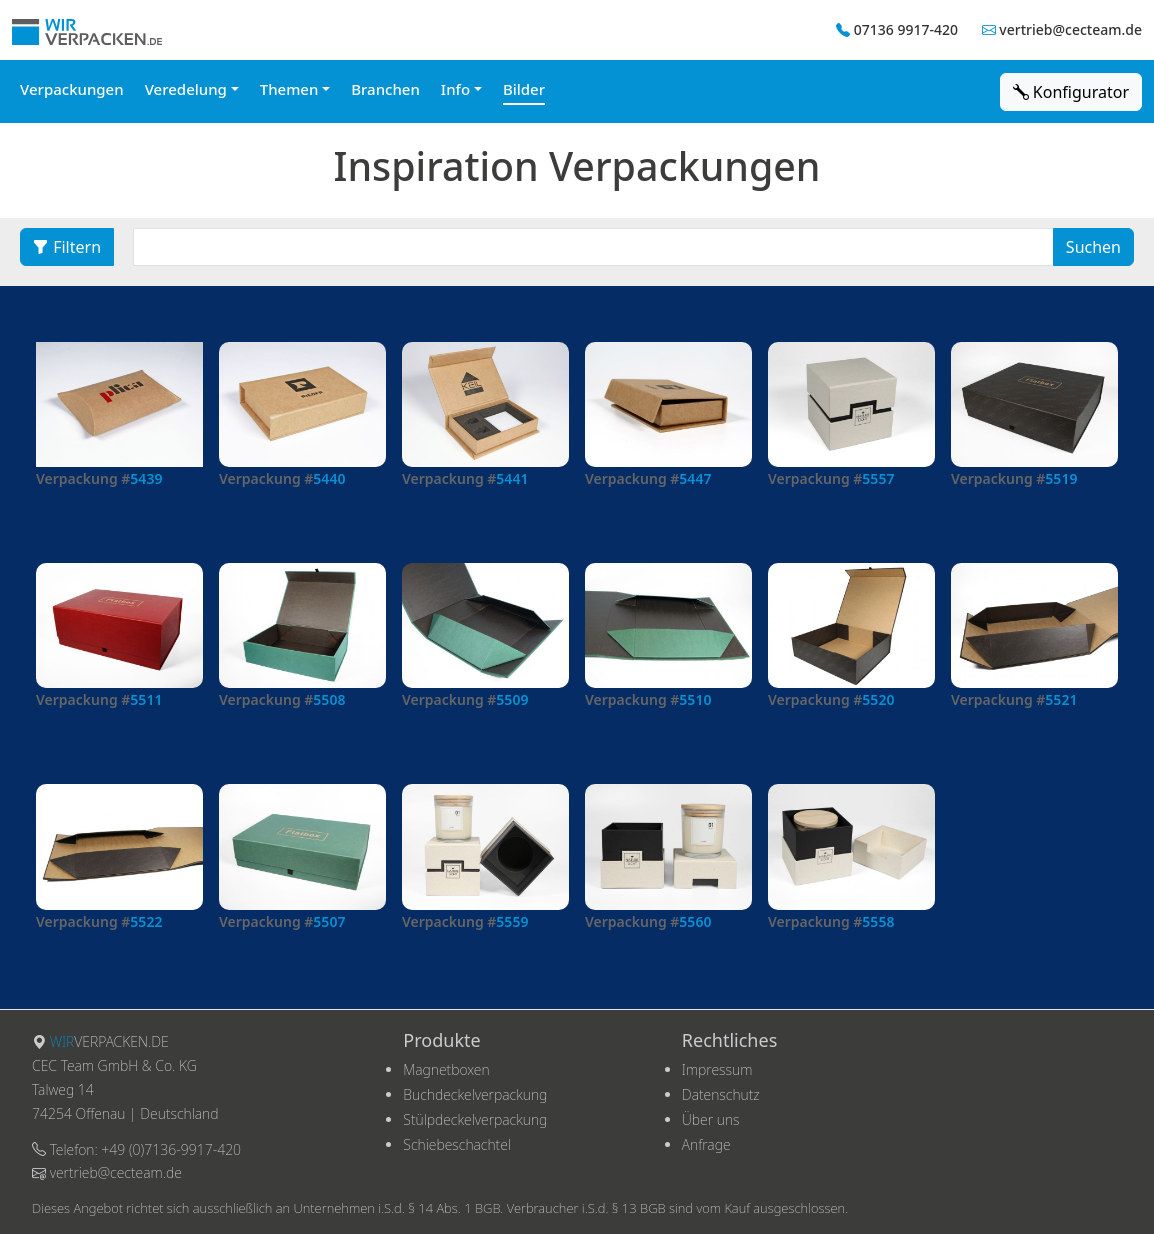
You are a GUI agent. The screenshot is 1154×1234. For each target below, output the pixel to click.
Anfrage (706, 1144)
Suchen (1093, 247)
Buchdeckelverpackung (475, 1094)
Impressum (717, 1069)
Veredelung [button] (186, 89)
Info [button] (455, 89)
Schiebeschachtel (457, 1144)
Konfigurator (1071, 92)
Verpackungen (72, 89)
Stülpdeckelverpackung (475, 1119)
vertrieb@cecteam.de (1070, 29)
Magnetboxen (446, 1069)
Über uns (711, 1119)
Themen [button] (289, 89)
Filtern (67, 247)
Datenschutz (721, 1094)
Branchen (385, 89)
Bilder (524, 89)
